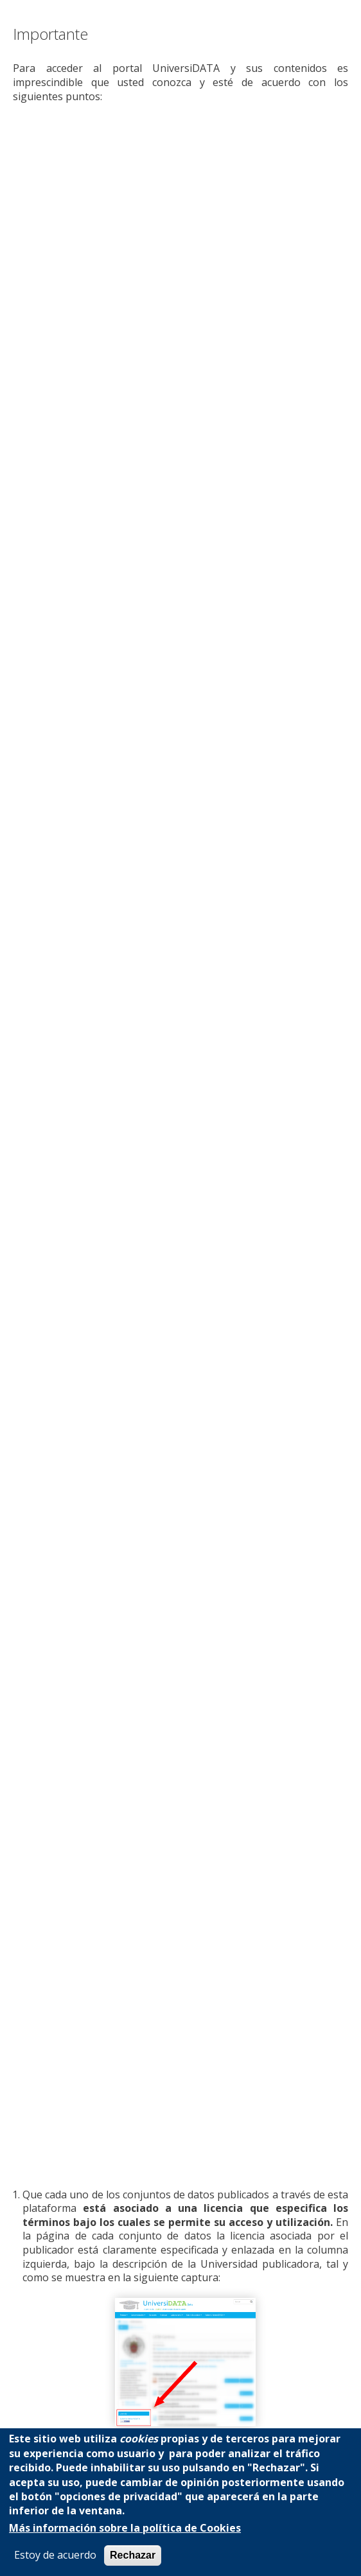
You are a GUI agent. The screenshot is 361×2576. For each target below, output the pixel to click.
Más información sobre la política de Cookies (125, 2528)
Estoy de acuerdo (55, 2555)
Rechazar (132, 2555)
